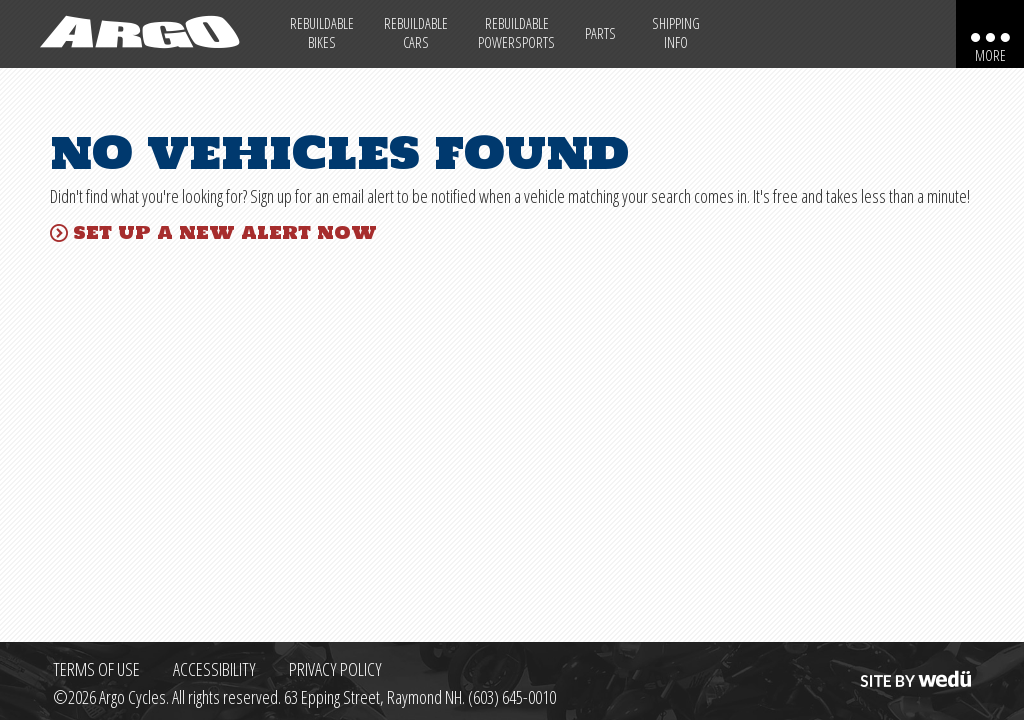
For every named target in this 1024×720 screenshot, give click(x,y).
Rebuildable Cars (416, 33)
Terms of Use (96, 669)
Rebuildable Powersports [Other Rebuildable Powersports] (516, 33)
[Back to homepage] (137, 34)
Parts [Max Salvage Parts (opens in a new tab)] (600, 33)
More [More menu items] (990, 55)
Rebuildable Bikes (322, 33)
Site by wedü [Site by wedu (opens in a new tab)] (914, 669)
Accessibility (214, 669)
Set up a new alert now (225, 232)
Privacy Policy (335, 669)
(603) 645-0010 (512, 697)
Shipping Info (676, 33)
